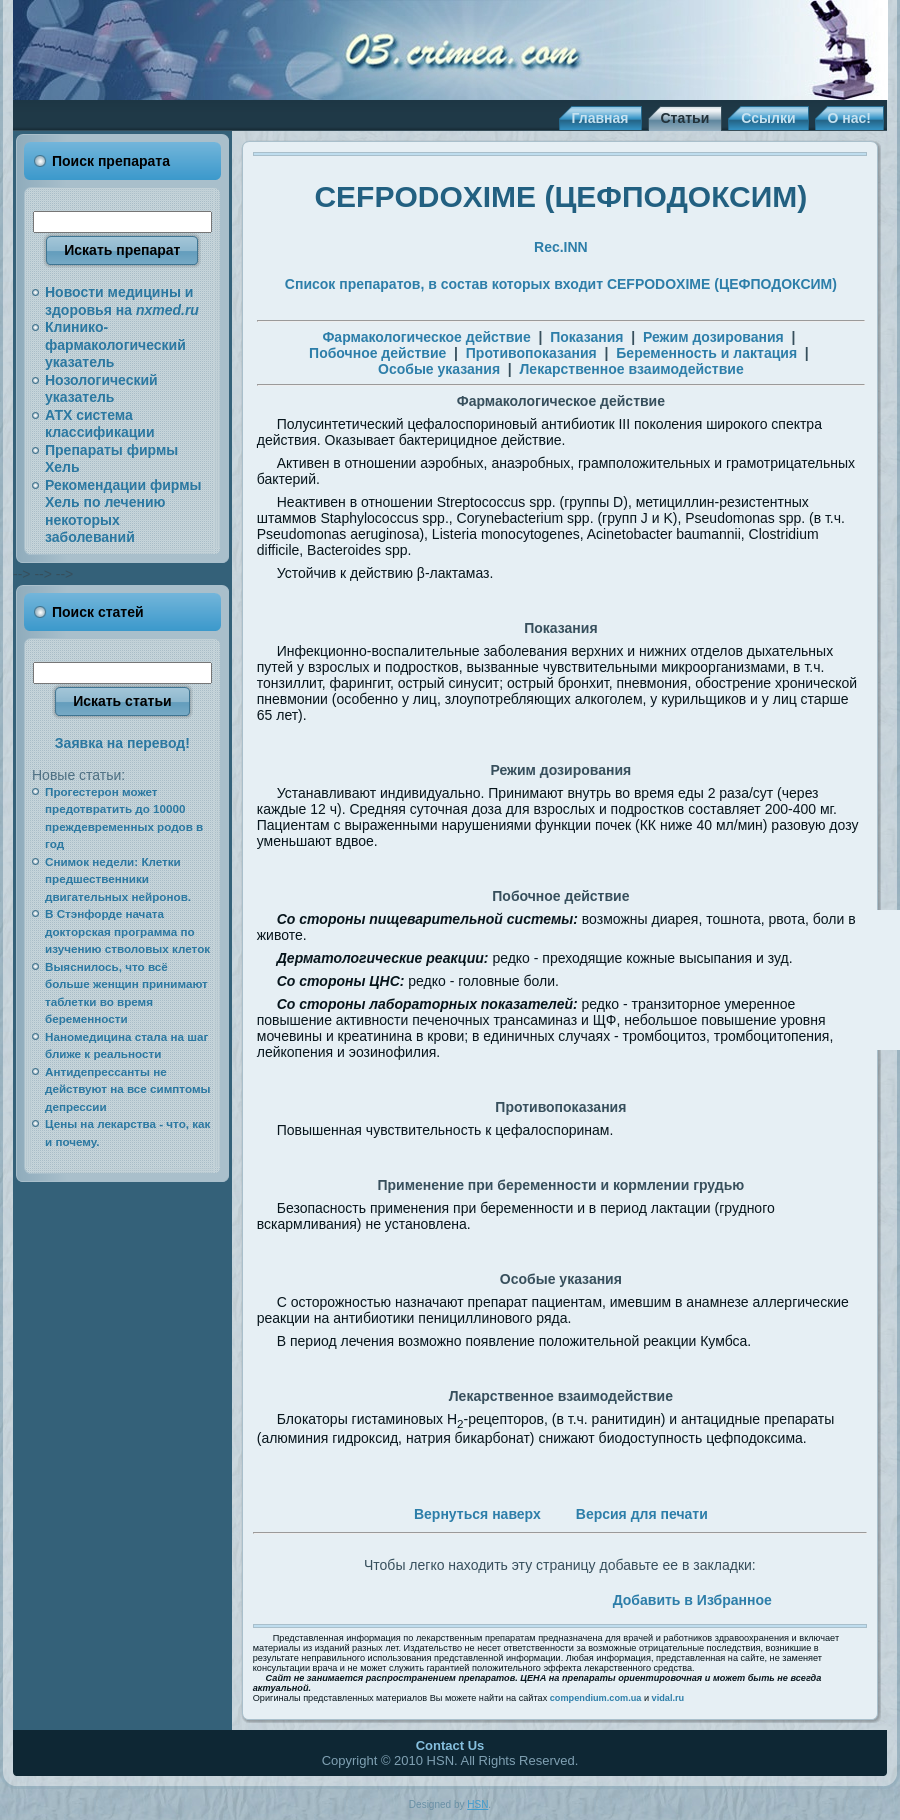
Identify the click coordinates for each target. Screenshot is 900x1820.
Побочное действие (377, 353)
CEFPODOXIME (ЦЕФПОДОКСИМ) (560, 196)
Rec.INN (561, 247)
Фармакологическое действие (426, 337)
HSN (477, 1804)
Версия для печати (642, 1514)
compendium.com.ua (596, 1698)
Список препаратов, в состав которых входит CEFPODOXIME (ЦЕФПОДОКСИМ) (561, 284)
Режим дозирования (713, 337)
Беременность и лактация (706, 353)
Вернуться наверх (477, 1514)
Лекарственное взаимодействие (632, 369)
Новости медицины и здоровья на (122, 301)
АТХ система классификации (100, 424)
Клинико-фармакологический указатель (115, 344)
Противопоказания (531, 353)
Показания (586, 337)
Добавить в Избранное (692, 1600)
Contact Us (450, 1745)
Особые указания (439, 369)
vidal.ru (668, 1698)
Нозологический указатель (101, 389)
